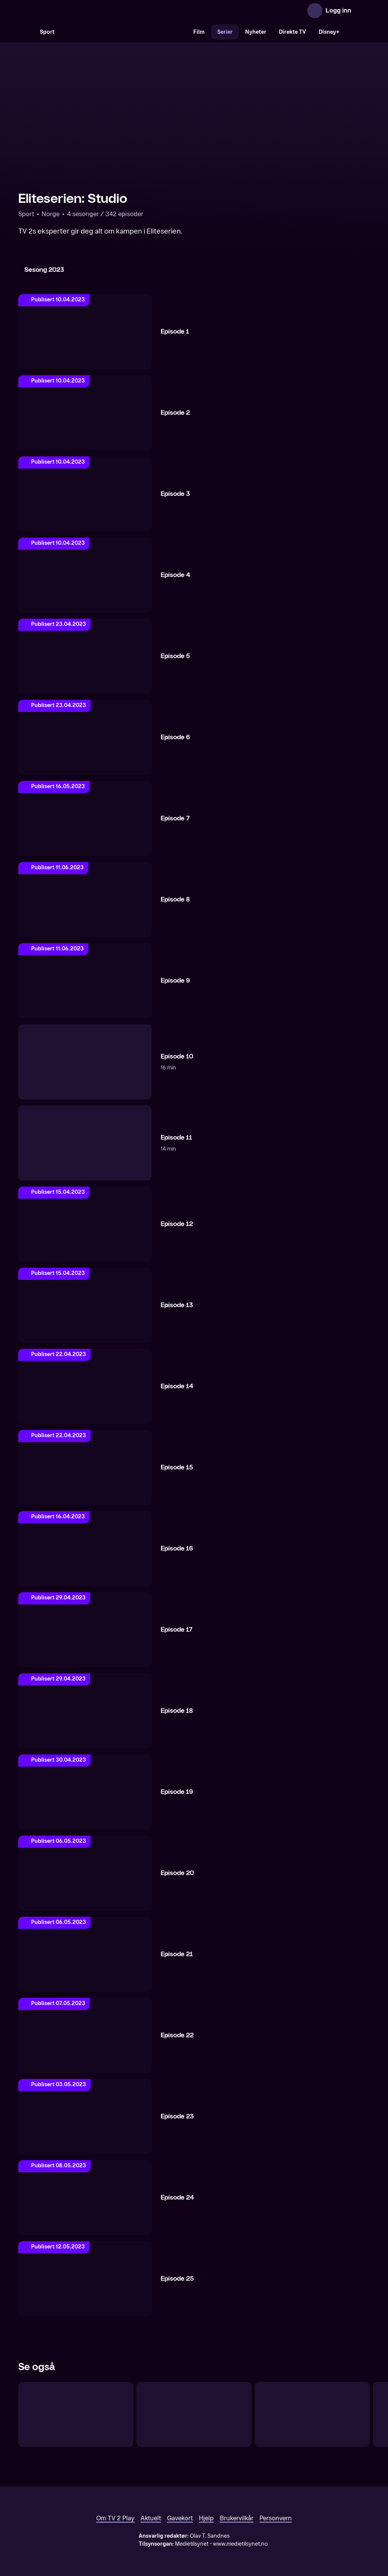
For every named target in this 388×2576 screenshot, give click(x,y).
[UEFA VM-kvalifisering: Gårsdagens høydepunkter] (312, 2414)
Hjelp (206, 2518)
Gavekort (180, 2518)
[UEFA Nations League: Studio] (194, 2414)
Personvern (276, 2518)
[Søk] (25, 31)
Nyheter (255, 32)
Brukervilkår (236, 2518)
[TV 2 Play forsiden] (75, 10)
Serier (225, 32)
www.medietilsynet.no (240, 2544)
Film (199, 32)
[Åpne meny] (362, 10)
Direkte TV (292, 32)
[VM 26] (124, 31)
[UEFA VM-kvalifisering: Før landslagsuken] (75, 2414)
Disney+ (329, 32)
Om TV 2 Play (115, 2518)
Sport (47, 32)
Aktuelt (151, 2518)
